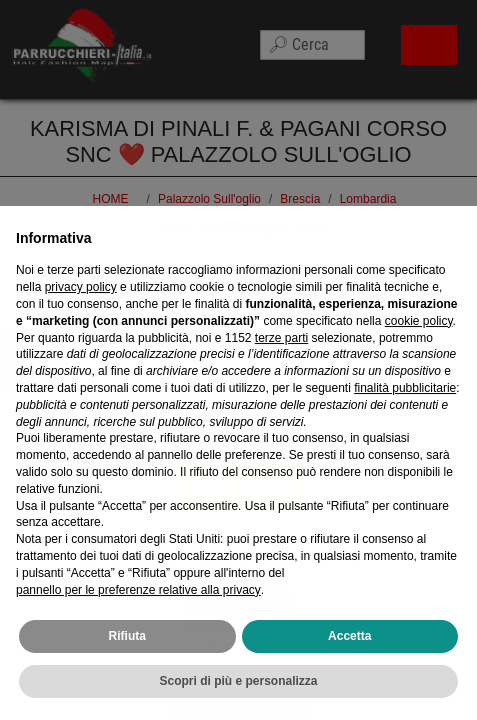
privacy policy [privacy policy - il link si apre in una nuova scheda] (81, 308)
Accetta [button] (349, 657)
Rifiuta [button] (127, 657)
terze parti (281, 358)
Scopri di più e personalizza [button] (238, 702)
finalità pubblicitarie (405, 408)
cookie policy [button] (419, 341)
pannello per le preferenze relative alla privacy (138, 610)
